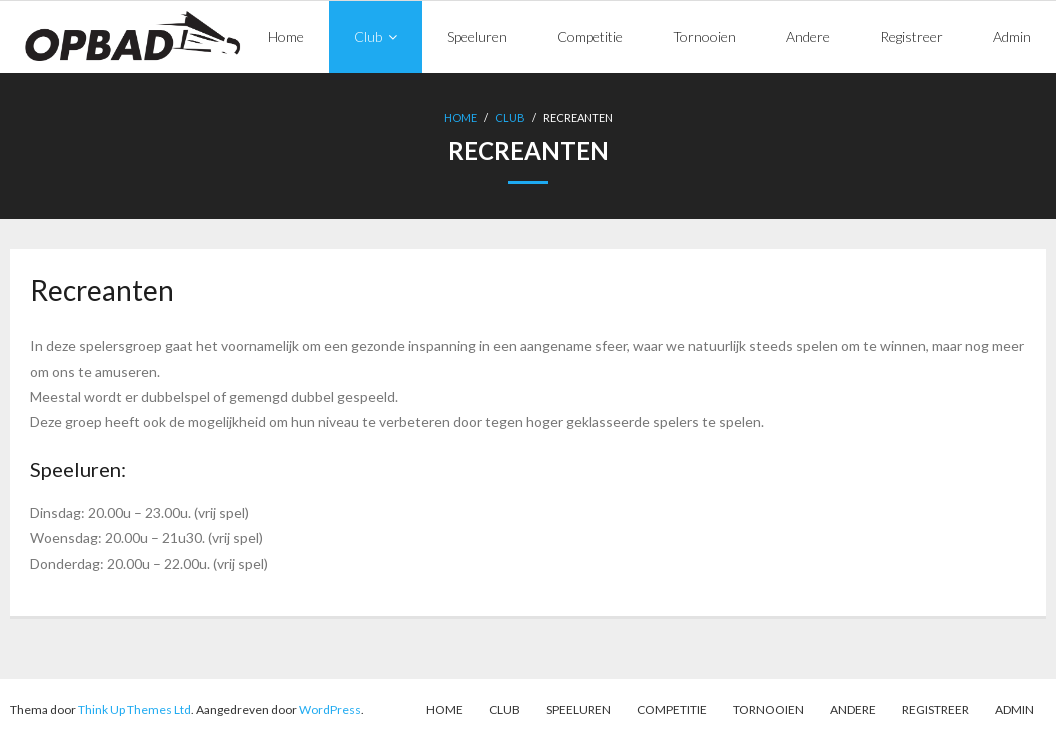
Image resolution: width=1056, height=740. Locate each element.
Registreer (935, 709)
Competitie (672, 709)
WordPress (330, 709)
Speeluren (578, 709)
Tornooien (768, 709)
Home (460, 117)
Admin (1014, 709)
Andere (853, 709)
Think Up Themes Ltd (134, 709)
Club (510, 117)
